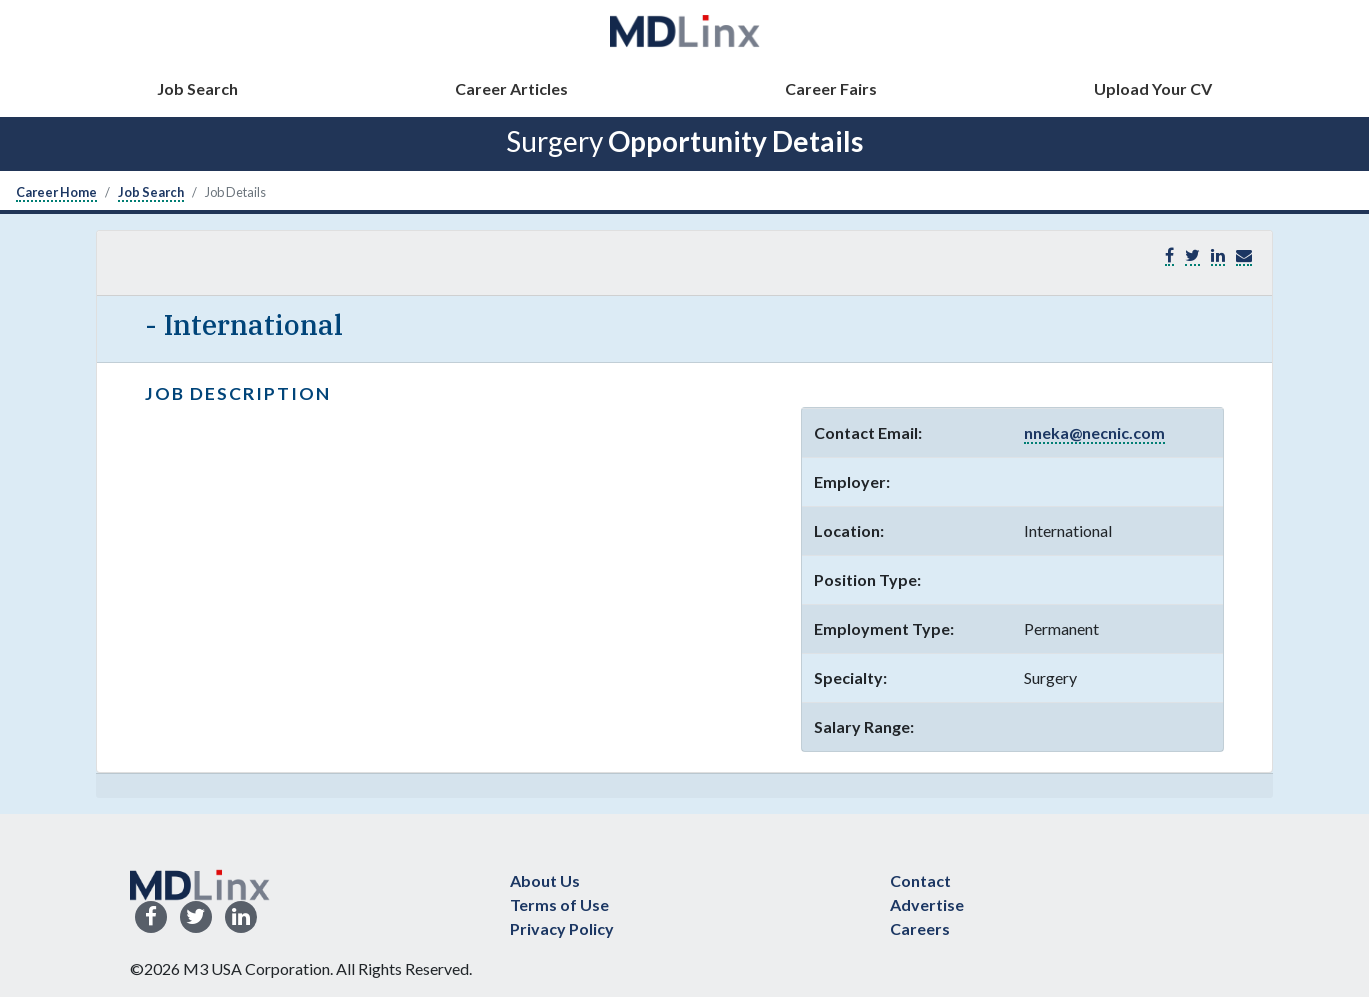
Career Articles (511, 88)
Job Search (197, 88)
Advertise (927, 904)
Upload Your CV (1153, 88)
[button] (1244, 255)
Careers (920, 928)
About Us (545, 880)
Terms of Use (559, 904)
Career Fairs (831, 88)
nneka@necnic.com (1094, 432)
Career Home (56, 192)
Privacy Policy (562, 928)
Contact (920, 880)
